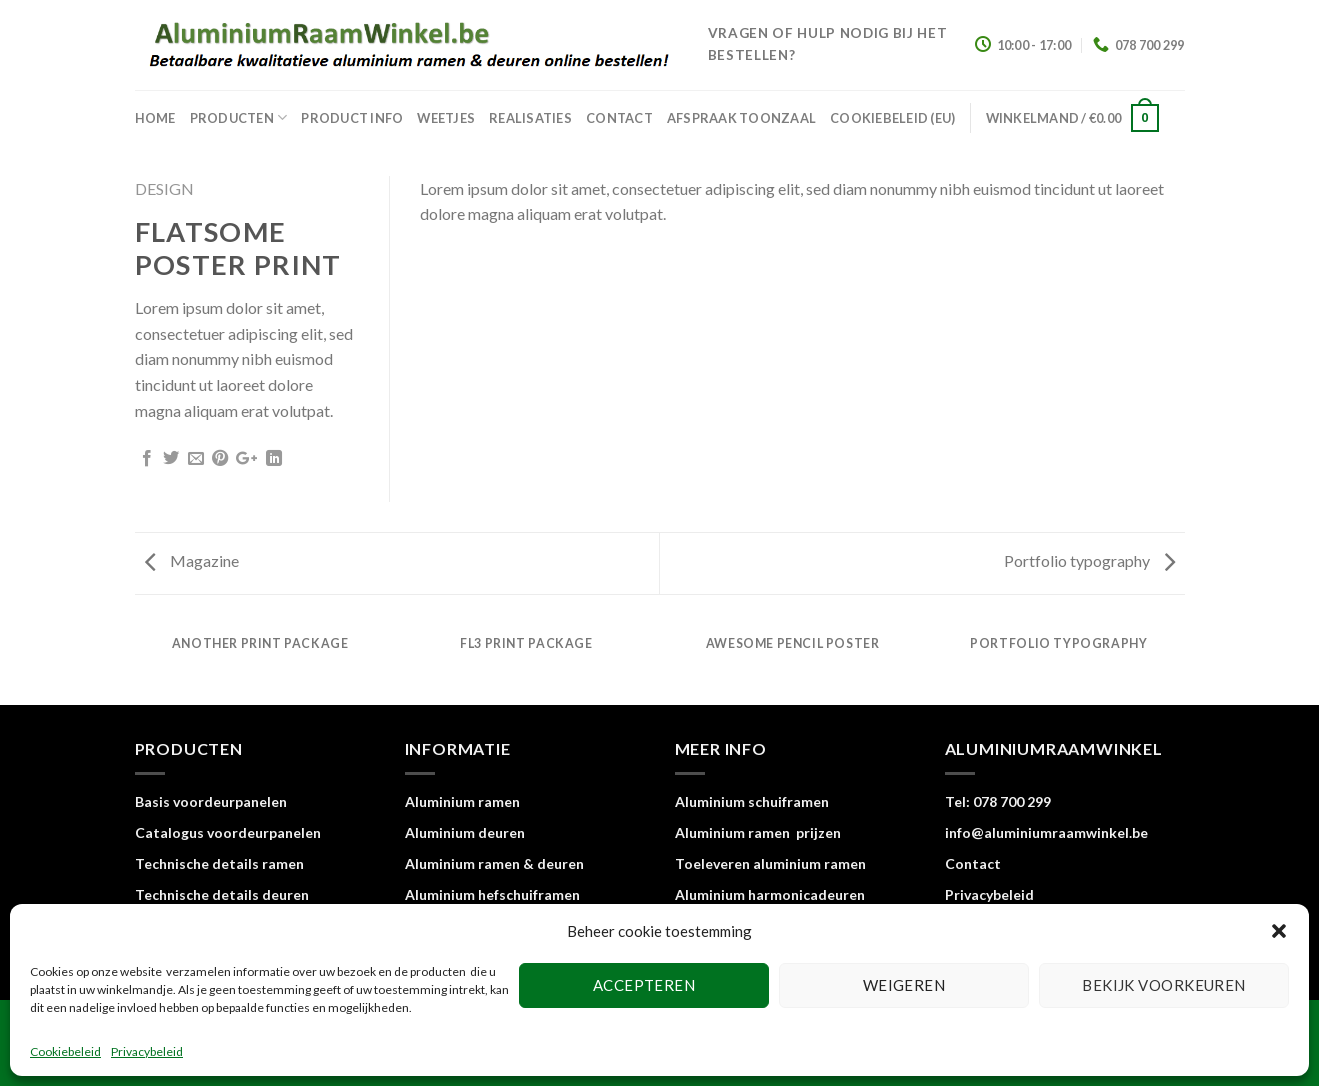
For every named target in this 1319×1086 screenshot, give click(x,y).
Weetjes (446, 118)
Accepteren (644, 985)
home (155, 118)
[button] (1279, 931)
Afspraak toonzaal (741, 118)
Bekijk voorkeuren (1164, 985)
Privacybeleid (147, 1051)
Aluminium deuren (465, 832)
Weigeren (904, 985)
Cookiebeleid (65, 1051)
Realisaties (530, 118)
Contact (619, 118)
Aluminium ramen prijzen (758, 832)
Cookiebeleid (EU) (892, 118)
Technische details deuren (222, 894)
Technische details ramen (219, 863)
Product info (352, 118)
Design (164, 188)
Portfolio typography (1089, 560)
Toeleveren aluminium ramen (770, 863)
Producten (239, 117)
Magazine (192, 560)
